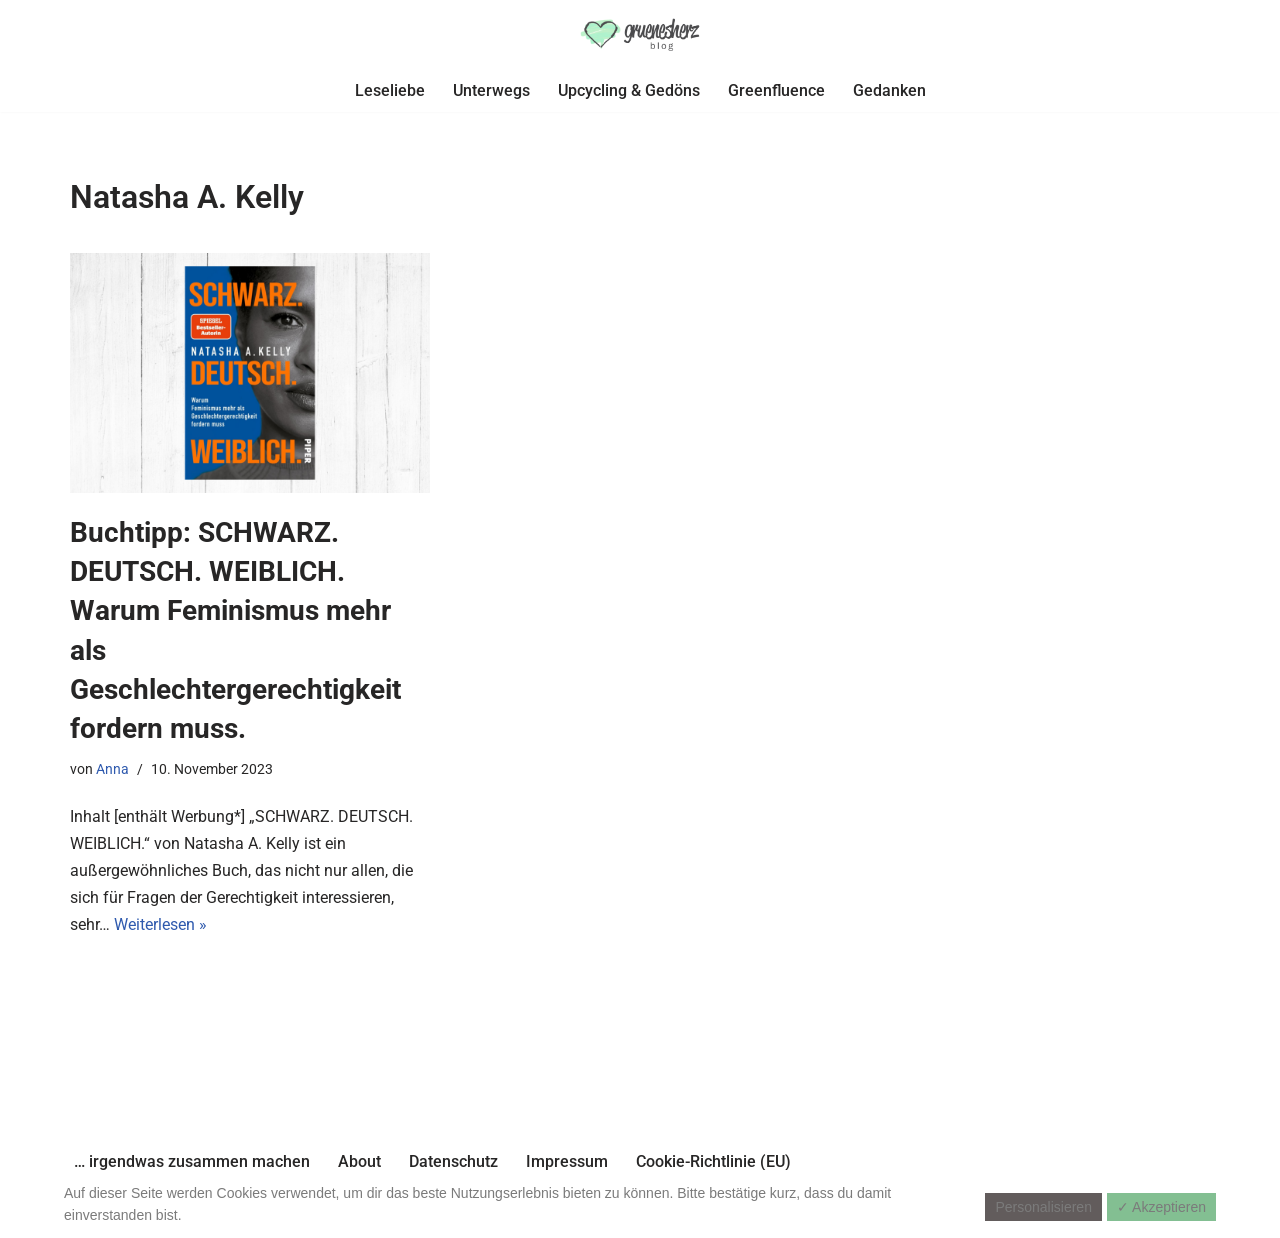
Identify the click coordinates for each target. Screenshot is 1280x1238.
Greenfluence (776, 90)
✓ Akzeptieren (1161, 1207)
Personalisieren (1043, 1207)
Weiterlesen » (160, 924)
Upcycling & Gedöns (629, 90)
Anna (112, 769)
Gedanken (889, 90)
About (359, 1161)
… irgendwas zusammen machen (192, 1161)
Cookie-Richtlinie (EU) (713, 1161)
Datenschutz (453, 1161)
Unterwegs (491, 90)
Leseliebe (390, 90)
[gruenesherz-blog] (640, 34)
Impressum (567, 1161)
